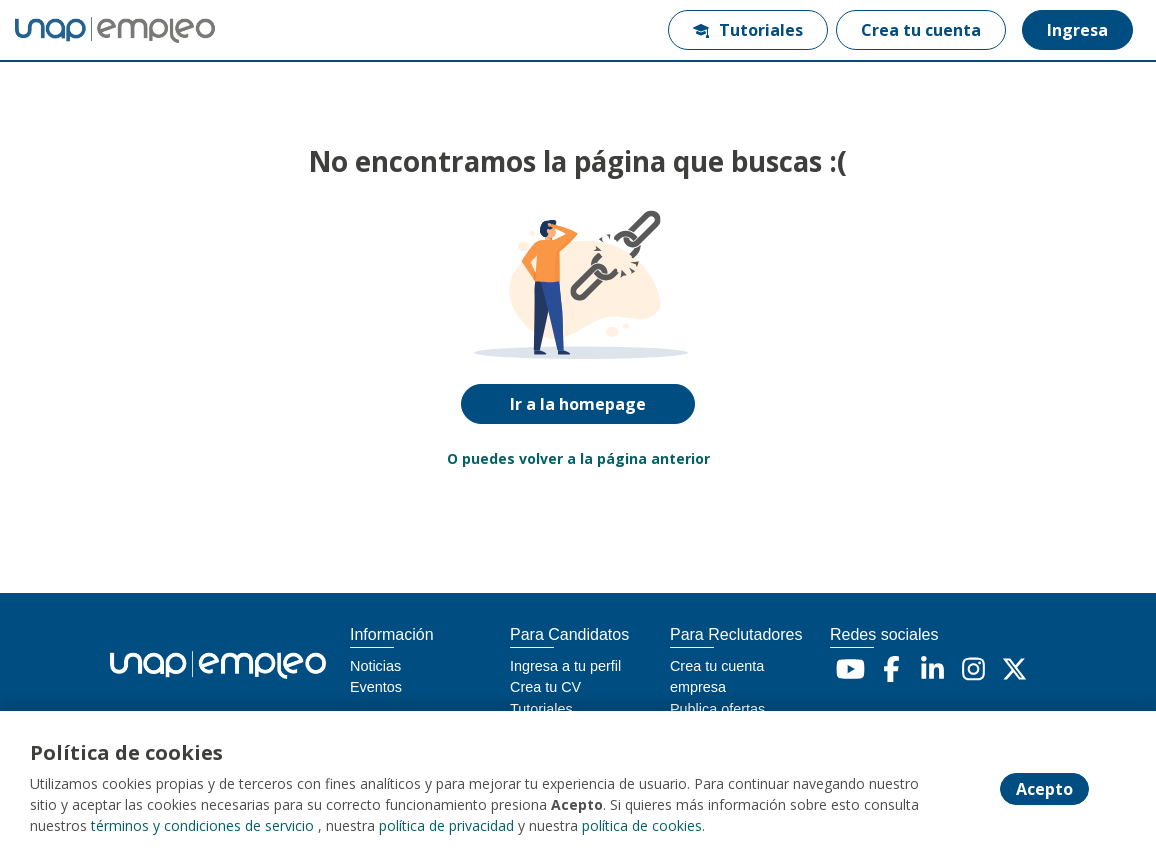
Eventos (376, 687)
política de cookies (642, 825)
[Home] (86, 30)
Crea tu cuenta (921, 30)
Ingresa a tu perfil (565, 666)
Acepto (1044, 789)
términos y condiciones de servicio (202, 825)
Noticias (375, 666)
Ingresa (1077, 30)
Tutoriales (748, 30)
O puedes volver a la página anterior (578, 458)
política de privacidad (446, 825)
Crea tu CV (545, 687)
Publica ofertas (717, 709)
